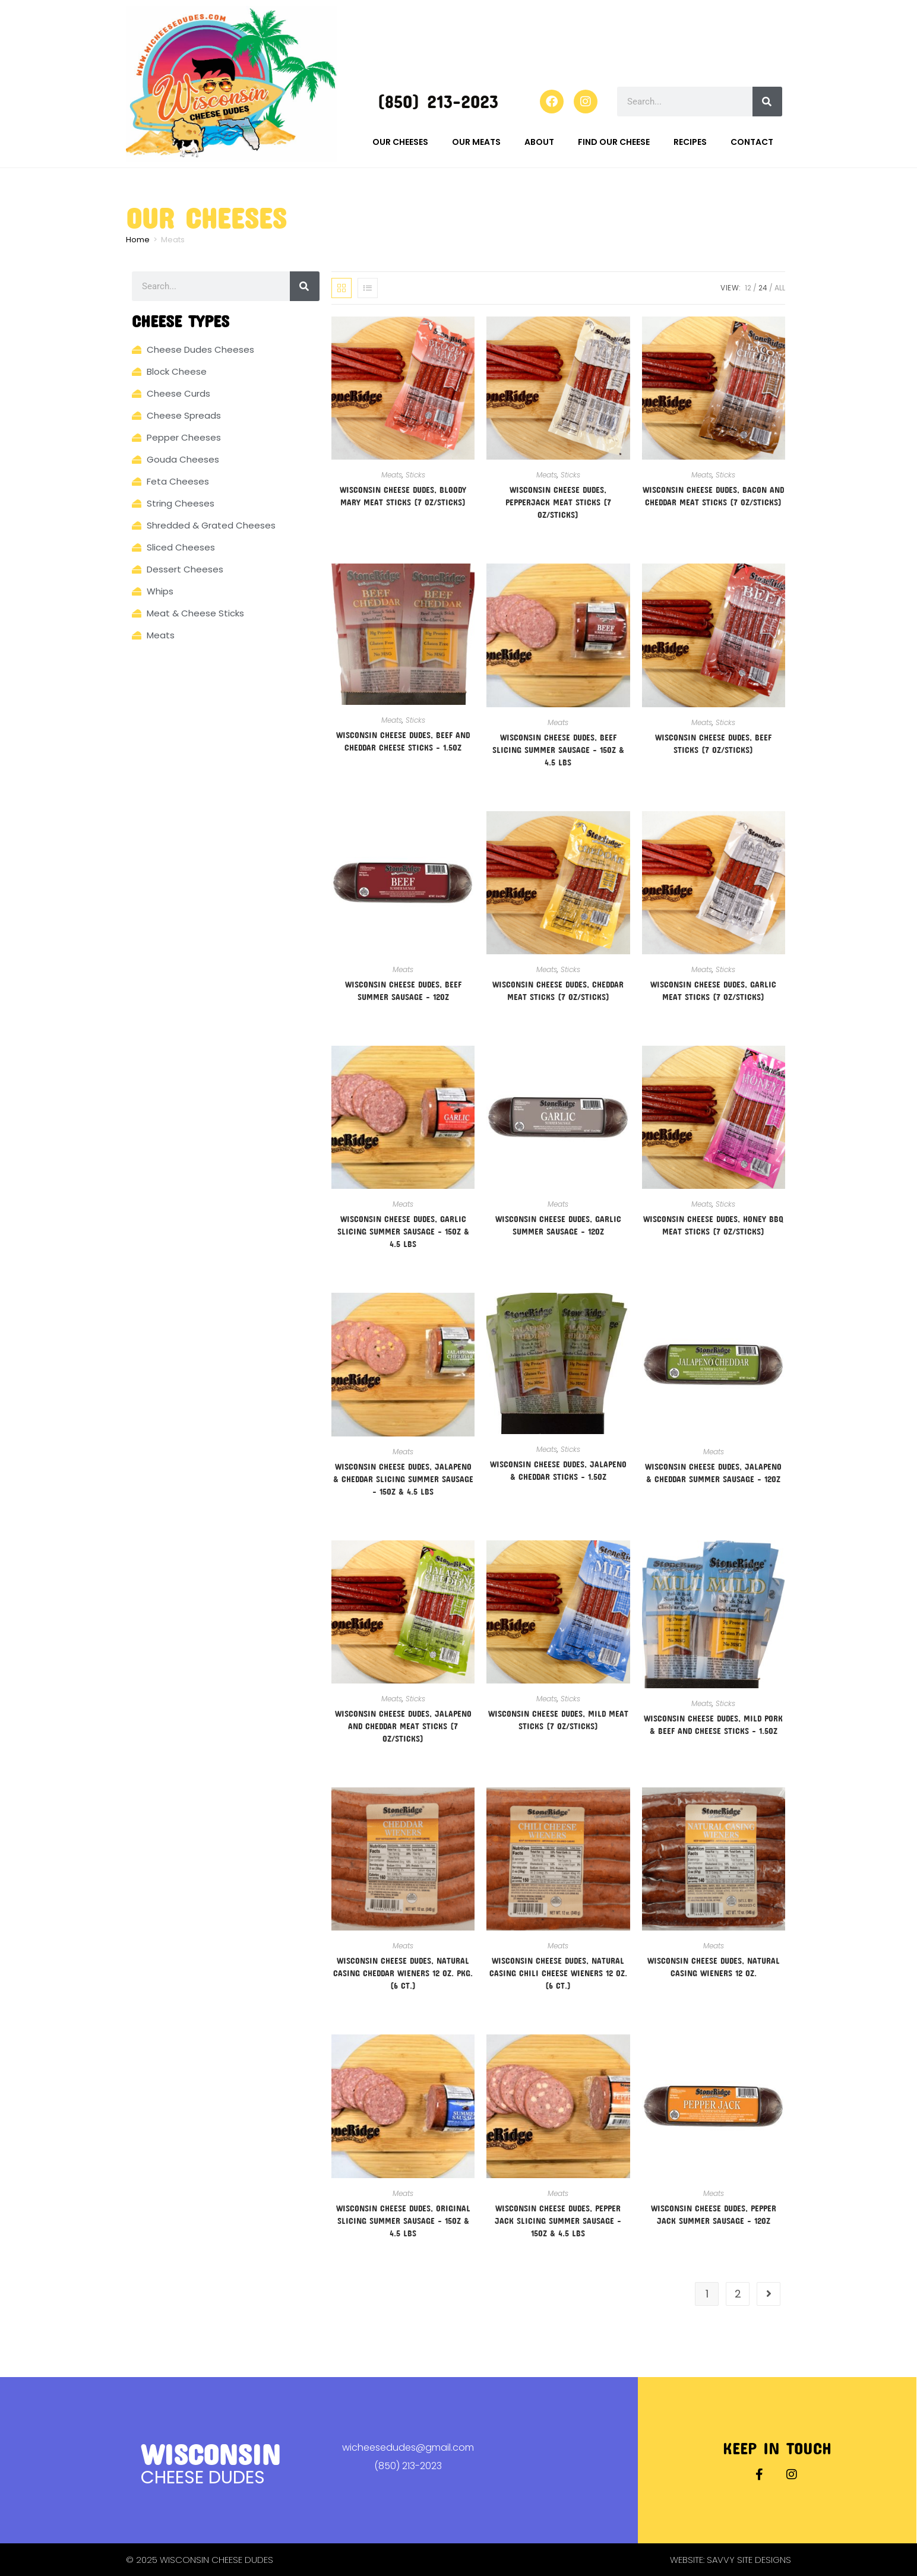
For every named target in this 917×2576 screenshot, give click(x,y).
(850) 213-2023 (437, 101)
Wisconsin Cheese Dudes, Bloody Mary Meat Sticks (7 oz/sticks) (403, 496)
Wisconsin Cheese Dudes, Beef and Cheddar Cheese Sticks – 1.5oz (403, 741)
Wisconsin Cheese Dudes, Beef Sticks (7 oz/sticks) (713, 743)
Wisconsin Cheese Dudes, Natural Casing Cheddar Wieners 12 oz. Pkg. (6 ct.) (403, 1972)
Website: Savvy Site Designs (730, 2559)
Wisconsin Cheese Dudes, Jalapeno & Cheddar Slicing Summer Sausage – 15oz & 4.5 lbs (403, 1478)
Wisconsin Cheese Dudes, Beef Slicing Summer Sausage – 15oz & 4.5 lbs (558, 749)
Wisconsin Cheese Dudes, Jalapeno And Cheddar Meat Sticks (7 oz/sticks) (403, 1725)
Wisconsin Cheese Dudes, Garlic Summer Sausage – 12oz (558, 1225)
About (539, 142)
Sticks (415, 475)
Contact (752, 142)
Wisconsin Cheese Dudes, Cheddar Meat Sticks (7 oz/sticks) (558, 990)
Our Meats (476, 142)
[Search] (767, 101)
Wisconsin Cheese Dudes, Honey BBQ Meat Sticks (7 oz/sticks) (713, 1225)
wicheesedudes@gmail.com (408, 2447)
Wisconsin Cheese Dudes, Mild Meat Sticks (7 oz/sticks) (558, 1719)
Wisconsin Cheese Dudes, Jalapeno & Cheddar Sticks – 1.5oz (558, 1470)
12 (748, 288)
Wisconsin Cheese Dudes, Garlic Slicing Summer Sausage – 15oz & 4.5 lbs (403, 1231)
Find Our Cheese (614, 142)
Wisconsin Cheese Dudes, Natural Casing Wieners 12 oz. (713, 1966)
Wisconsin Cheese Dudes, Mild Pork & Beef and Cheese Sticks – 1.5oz (713, 1724)
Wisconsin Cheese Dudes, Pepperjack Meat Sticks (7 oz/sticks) (558, 502)
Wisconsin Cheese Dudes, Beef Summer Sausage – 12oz (403, 990)
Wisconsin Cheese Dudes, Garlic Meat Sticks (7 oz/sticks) (713, 990)
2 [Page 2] (738, 2293)
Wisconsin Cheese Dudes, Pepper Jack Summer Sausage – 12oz (713, 2214)
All (779, 288)
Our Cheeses (400, 142)
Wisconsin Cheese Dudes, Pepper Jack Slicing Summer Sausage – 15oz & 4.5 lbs (558, 2220)
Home (138, 239)
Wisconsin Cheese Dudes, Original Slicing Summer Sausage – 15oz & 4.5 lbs (403, 2220)
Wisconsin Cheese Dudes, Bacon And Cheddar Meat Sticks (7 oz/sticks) (713, 496)
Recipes (690, 142)
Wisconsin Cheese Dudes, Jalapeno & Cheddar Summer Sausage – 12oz (713, 1472)
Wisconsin (210, 2454)
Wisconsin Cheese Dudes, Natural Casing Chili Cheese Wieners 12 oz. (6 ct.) (558, 1972)
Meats (391, 475)
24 (762, 288)
